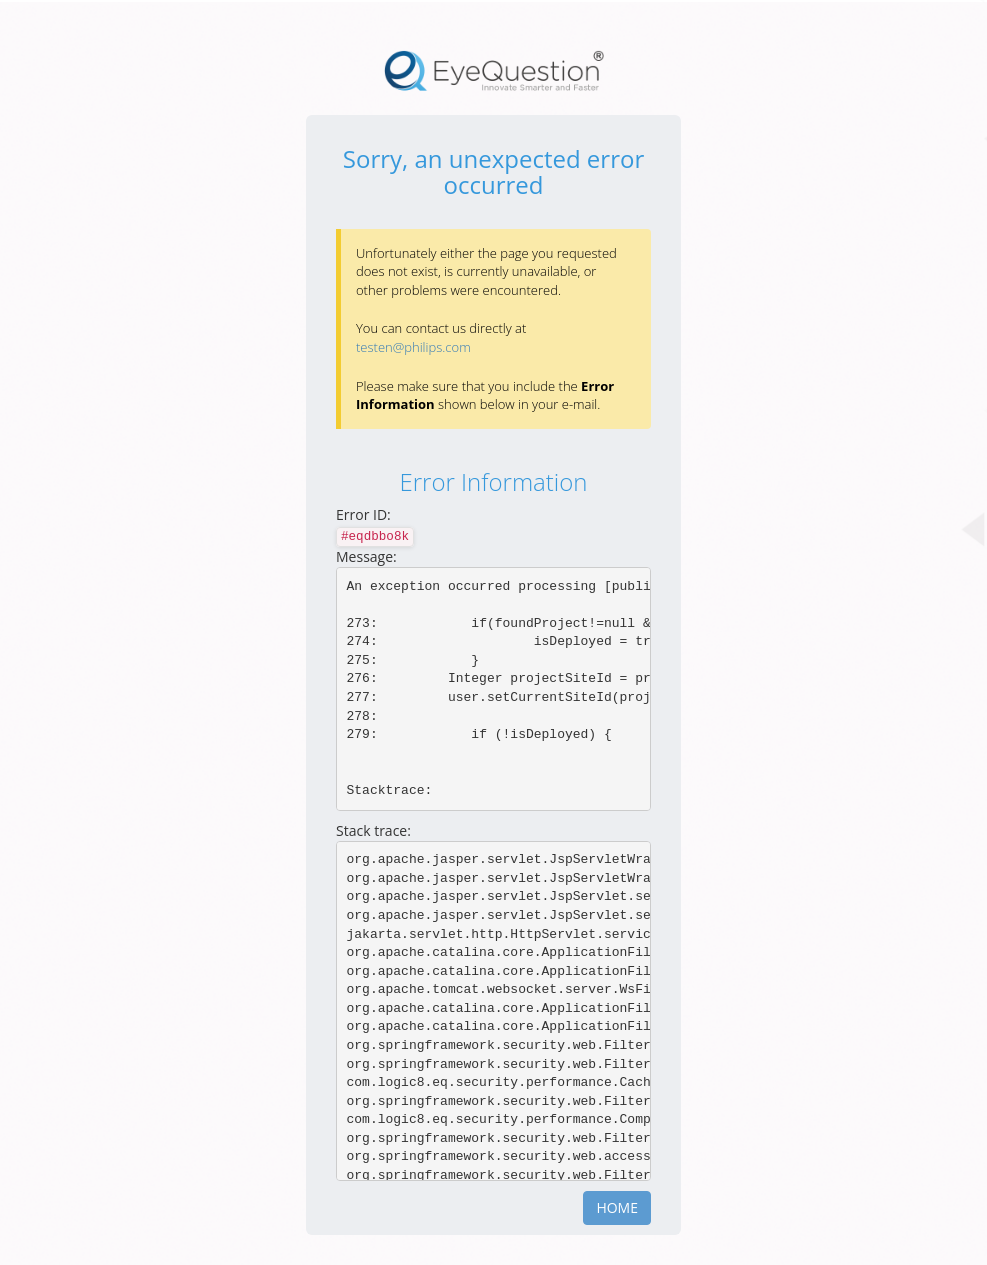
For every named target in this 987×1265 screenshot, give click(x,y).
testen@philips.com (413, 347)
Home (617, 1207)
